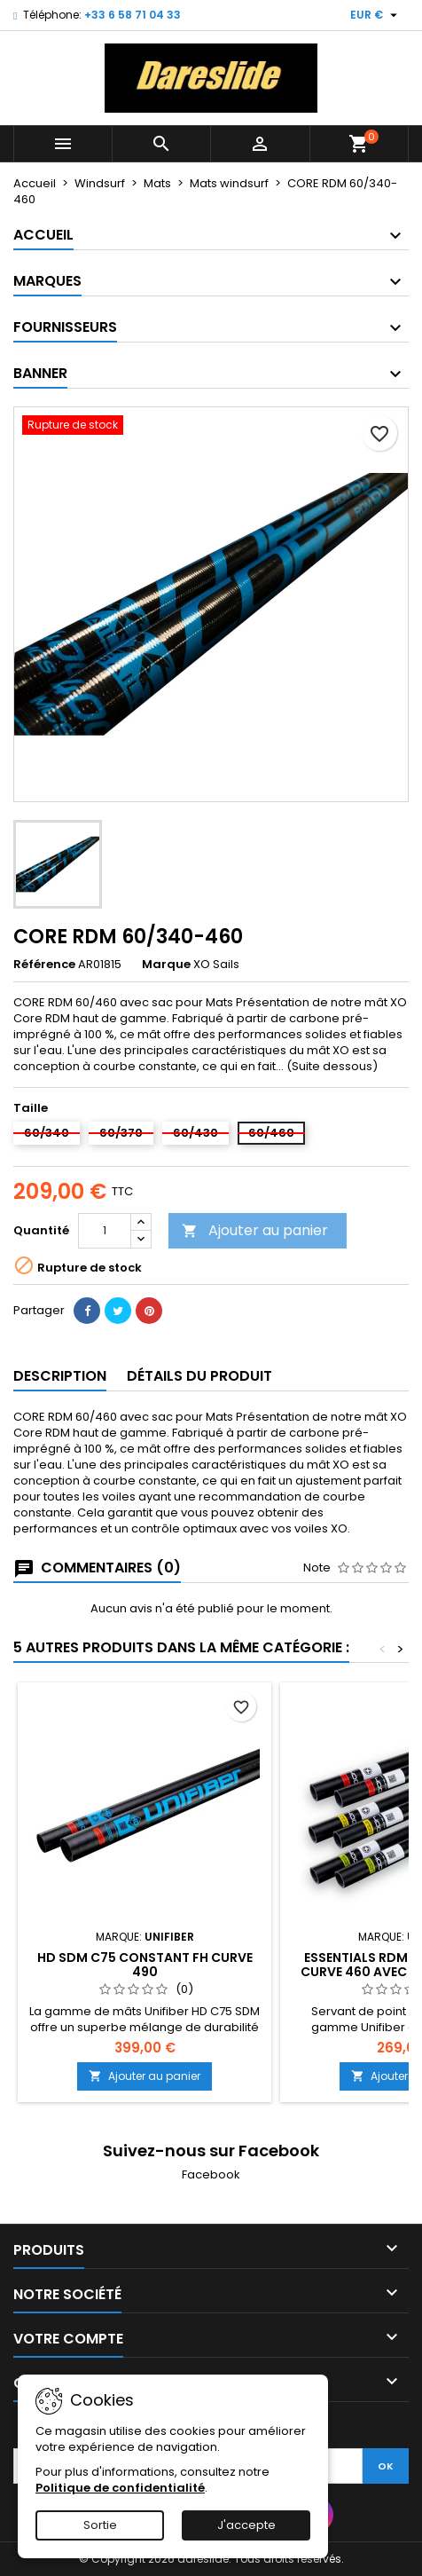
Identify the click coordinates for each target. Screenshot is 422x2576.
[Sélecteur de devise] (376, 15)
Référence (44, 965)
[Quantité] (104, 1231)
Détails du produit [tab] (199, 1376)
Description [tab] (59, 1376)
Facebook (211, 2174)
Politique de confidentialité (120, 2487)
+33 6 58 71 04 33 (132, 14)
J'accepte (246, 2525)
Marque (166, 965)
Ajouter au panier (255, 1230)
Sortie (100, 2525)
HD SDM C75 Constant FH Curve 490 (145, 1965)
